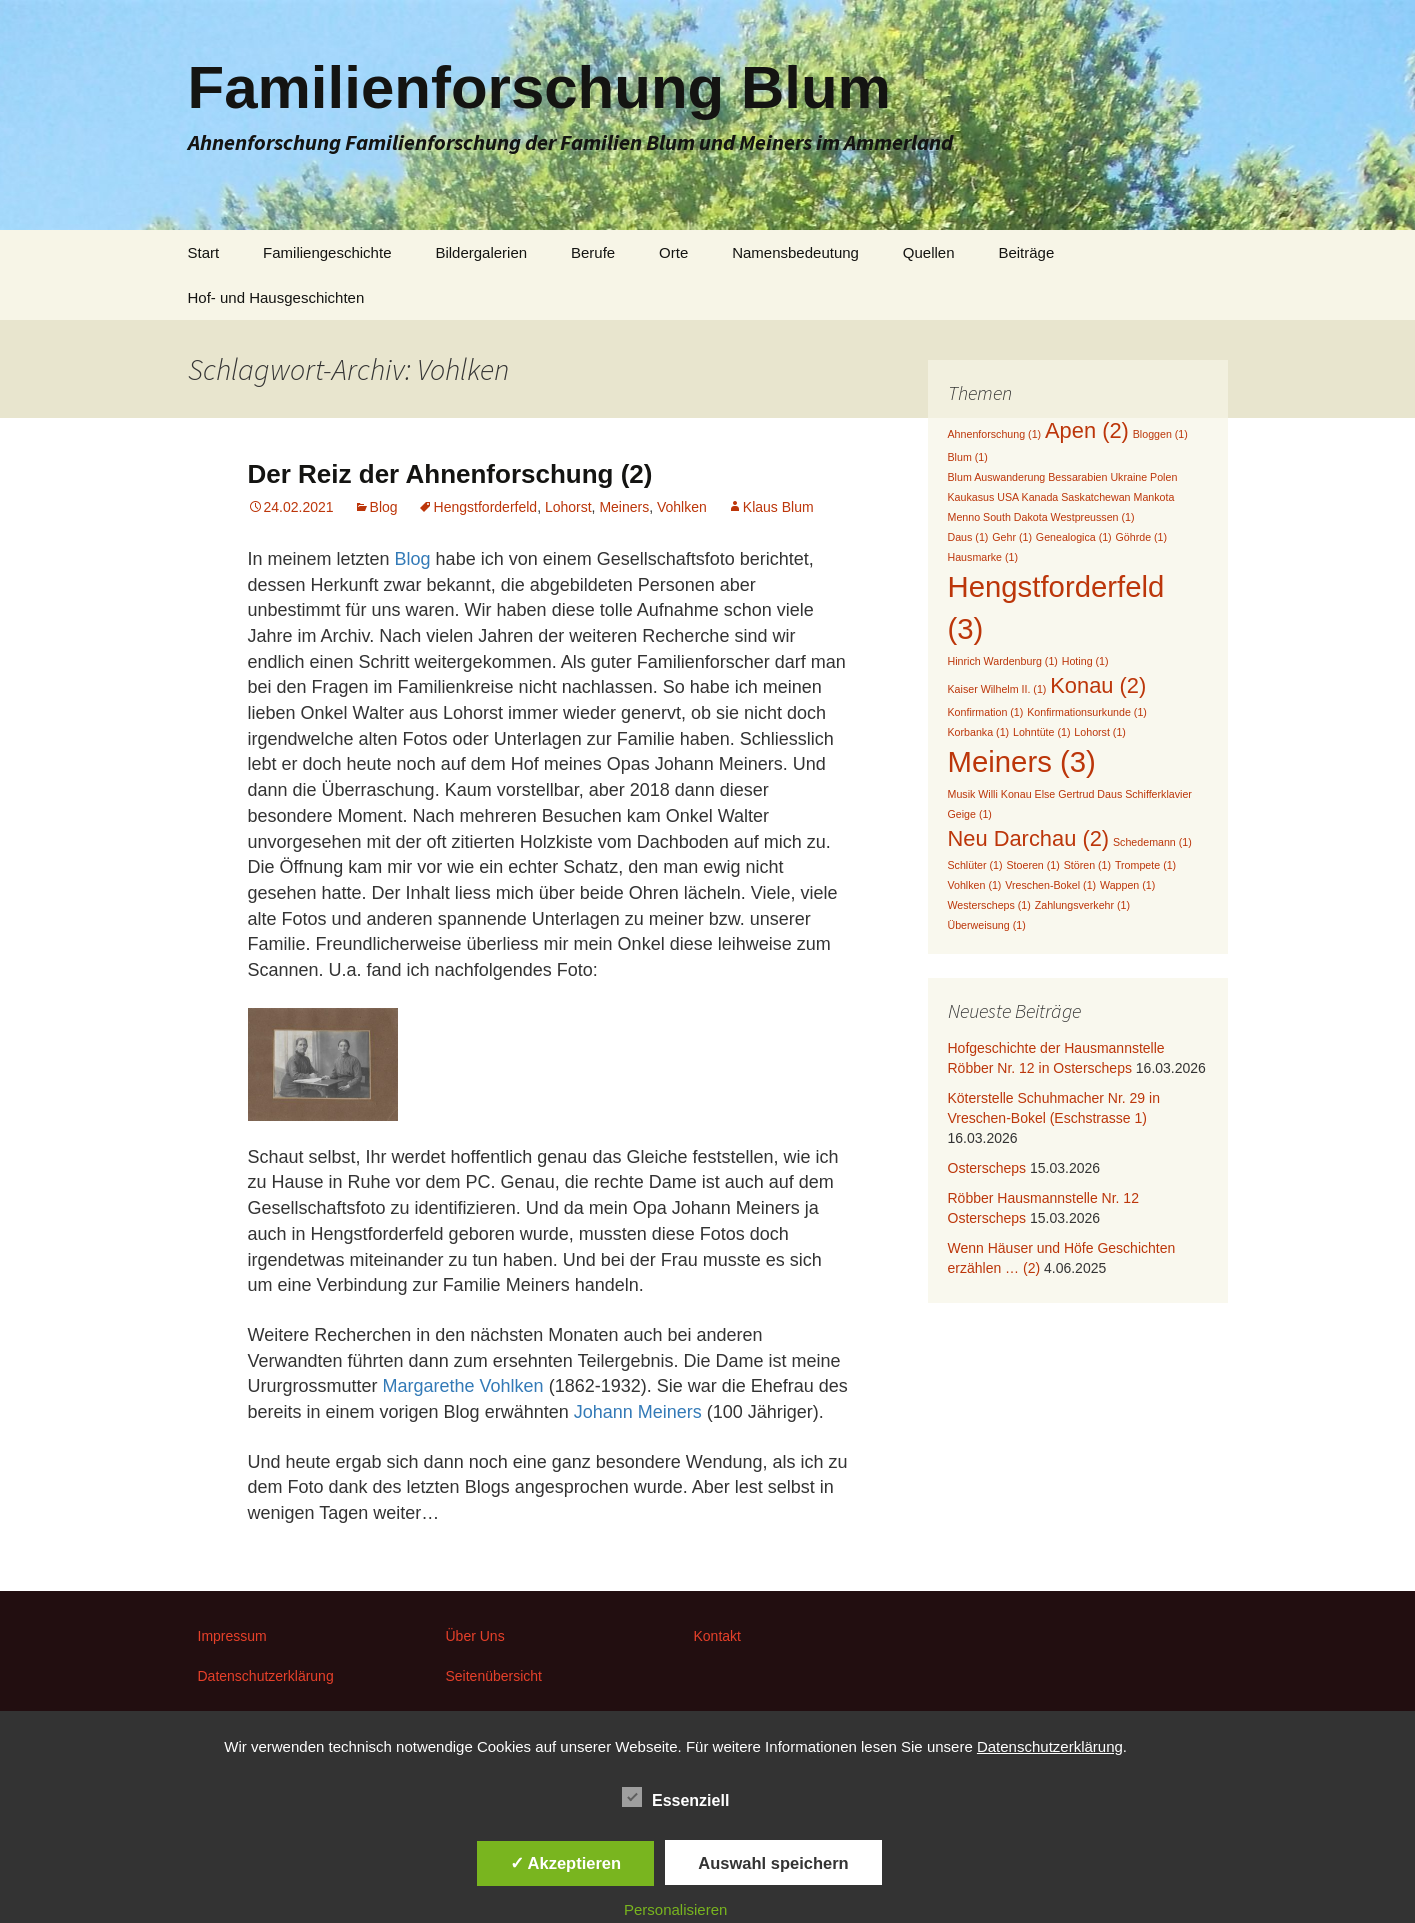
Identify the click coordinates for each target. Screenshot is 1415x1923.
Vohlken (682, 507)
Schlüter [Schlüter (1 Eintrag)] (975, 865)
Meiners (624, 507)
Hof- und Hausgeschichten (276, 297)
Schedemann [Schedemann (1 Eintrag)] (1152, 842)
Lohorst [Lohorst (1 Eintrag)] (1100, 732)
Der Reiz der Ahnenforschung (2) (450, 474)
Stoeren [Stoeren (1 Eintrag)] (1032, 865)
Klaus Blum (778, 507)
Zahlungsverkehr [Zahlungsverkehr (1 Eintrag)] (1082, 905)
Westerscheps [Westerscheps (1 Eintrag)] (989, 905)
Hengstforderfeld (486, 507)
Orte (673, 252)
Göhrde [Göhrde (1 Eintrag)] (1142, 537)
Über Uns (475, 1636)
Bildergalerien (481, 252)
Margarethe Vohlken (463, 1386)
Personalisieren (675, 1909)
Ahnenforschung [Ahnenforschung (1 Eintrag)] (995, 434)
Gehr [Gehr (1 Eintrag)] (1012, 537)
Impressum (232, 1636)
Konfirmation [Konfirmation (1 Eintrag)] (986, 712)
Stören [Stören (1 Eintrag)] (1087, 865)
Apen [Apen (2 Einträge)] (1087, 430)
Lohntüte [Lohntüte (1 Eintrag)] (1041, 732)
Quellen (929, 252)
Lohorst (568, 507)
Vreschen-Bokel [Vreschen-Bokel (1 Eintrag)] (1050, 885)
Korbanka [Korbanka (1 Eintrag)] (979, 732)
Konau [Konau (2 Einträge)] (1098, 685)
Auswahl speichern (773, 1863)
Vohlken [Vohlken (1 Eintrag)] (975, 885)
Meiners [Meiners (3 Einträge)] (1022, 761)
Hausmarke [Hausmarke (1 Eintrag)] (983, 557)
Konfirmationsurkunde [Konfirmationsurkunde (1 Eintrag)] (1087, 712)
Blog (384, 507)
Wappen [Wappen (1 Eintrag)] (1127, 885)
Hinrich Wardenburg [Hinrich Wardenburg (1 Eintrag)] (1003, 661)
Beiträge (1026, 252)
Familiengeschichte (327, 252)
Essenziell (675, 1797)
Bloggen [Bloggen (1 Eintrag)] (1160, 434)
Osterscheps (987, 1168)
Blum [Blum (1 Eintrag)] (968, 457)
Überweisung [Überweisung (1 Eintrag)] (987, 925)
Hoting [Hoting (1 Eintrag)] (1085, 661)
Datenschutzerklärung (266, 1676)
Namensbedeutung (795, 252)
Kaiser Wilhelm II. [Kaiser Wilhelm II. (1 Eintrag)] (997, 689)
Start (204, 252)
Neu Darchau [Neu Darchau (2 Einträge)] (1029, 838)
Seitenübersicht (494, 1676)
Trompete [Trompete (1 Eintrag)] (1145, 865)
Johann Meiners (638, 1412)
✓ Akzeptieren (566, 1863)
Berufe (593, 252)
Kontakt (717, 1636)
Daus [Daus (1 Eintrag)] (968, 537)
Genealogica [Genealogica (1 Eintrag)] (1074, 537)
